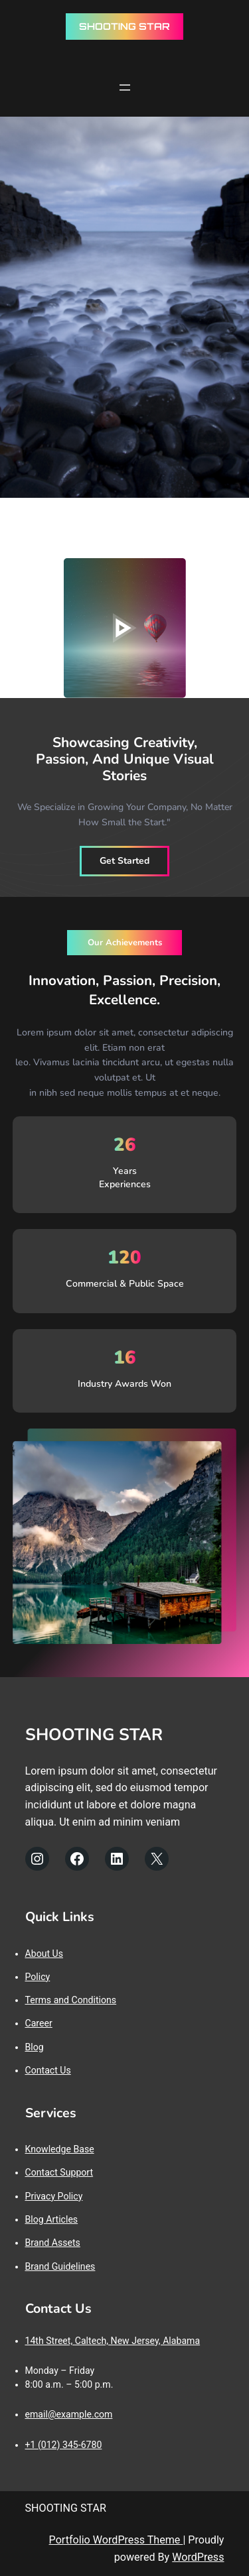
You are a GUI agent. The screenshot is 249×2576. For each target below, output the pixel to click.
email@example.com (69, 2414)
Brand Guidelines (60, 2266)
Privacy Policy (54, 2196)
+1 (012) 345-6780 (63, 2444)
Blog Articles (51, 2219)
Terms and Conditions (71, 2000)
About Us (44, 1953)
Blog (34, 2047)
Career (38, 2023)
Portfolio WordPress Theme (116, 2540)
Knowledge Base (59, 2149)
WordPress (198, 2557)
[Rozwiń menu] (125, 87)
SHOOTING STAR (124, 26)
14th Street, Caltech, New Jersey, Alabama (113, 2340)
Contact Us (48, 2070)
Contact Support (59, 2172)
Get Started (124, 860)
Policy (37, 1976)
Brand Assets (52, 2242)
